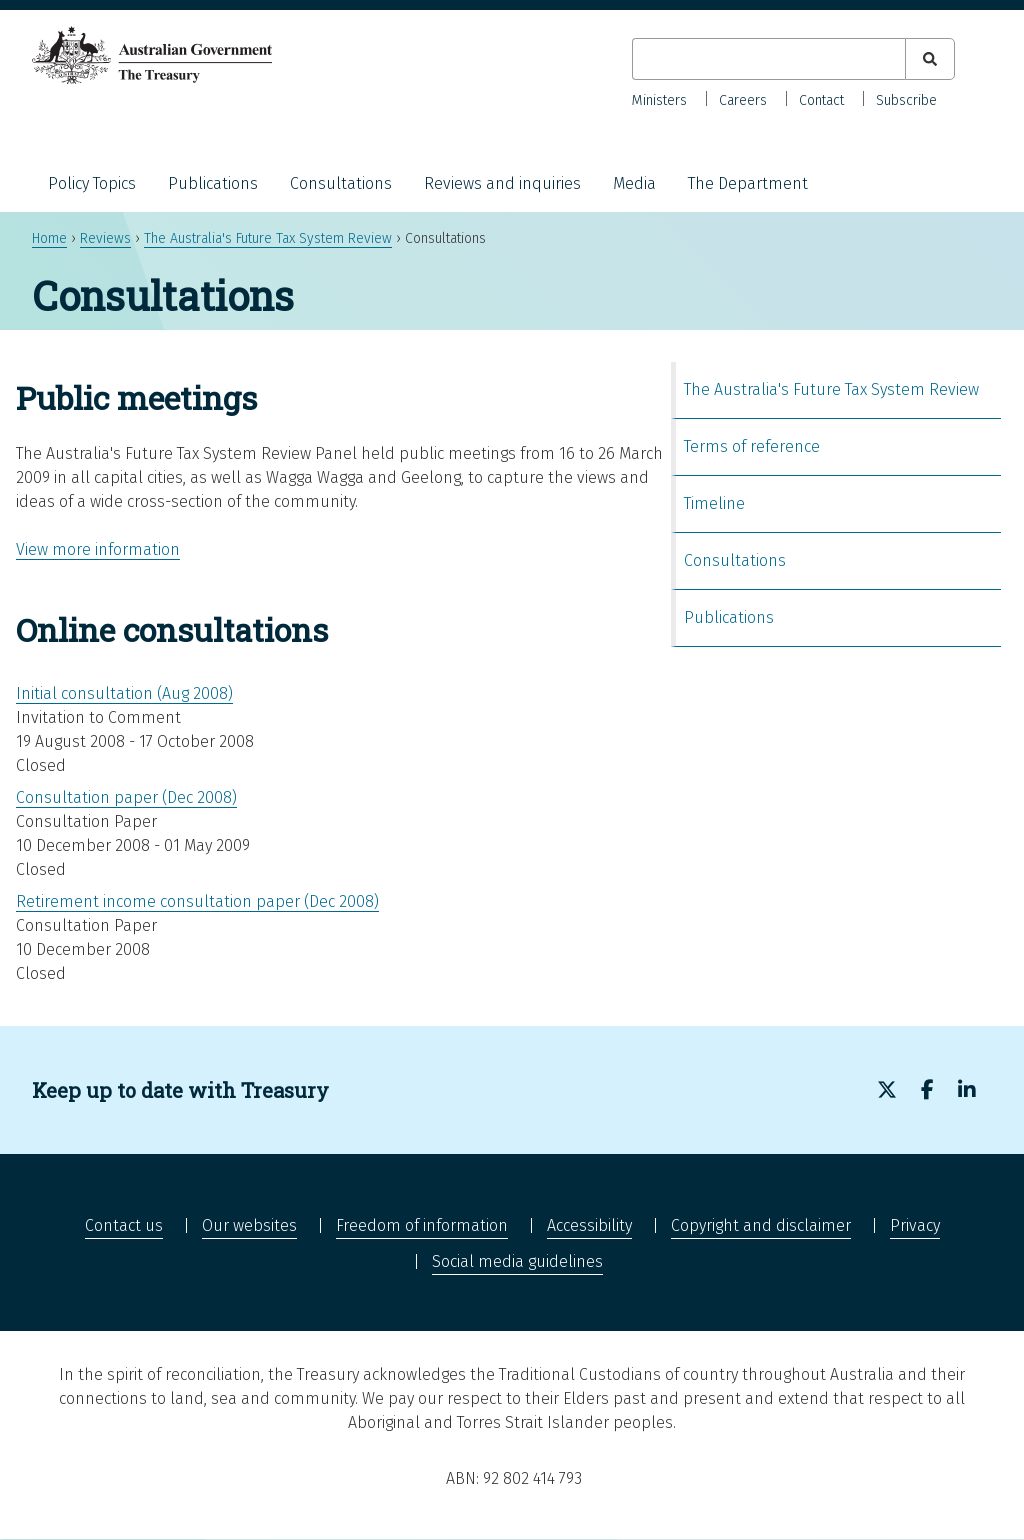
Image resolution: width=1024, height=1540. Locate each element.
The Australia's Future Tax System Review (268, 238)
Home (49, 238)
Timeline (714, 503)
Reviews (105, 238)
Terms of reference (752, 446)
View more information (98, 549)
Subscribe (906, 100)
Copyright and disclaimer (761, 1225)
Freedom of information (422, 1225)
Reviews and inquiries (502, 183)
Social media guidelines (517, 1261)
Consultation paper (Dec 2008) (126, 797)
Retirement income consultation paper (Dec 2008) (197, 901)
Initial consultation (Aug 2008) (124, 693)
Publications (213, 183)
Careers (743, 100)
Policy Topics (92, 183)
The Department (748, 183)
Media (634, 183)
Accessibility (589, 1225)
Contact (821, 100)
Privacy (915, 1225)
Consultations (341, 183)
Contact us (124, 1225)
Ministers (659, 100)
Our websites (249, 1225)
